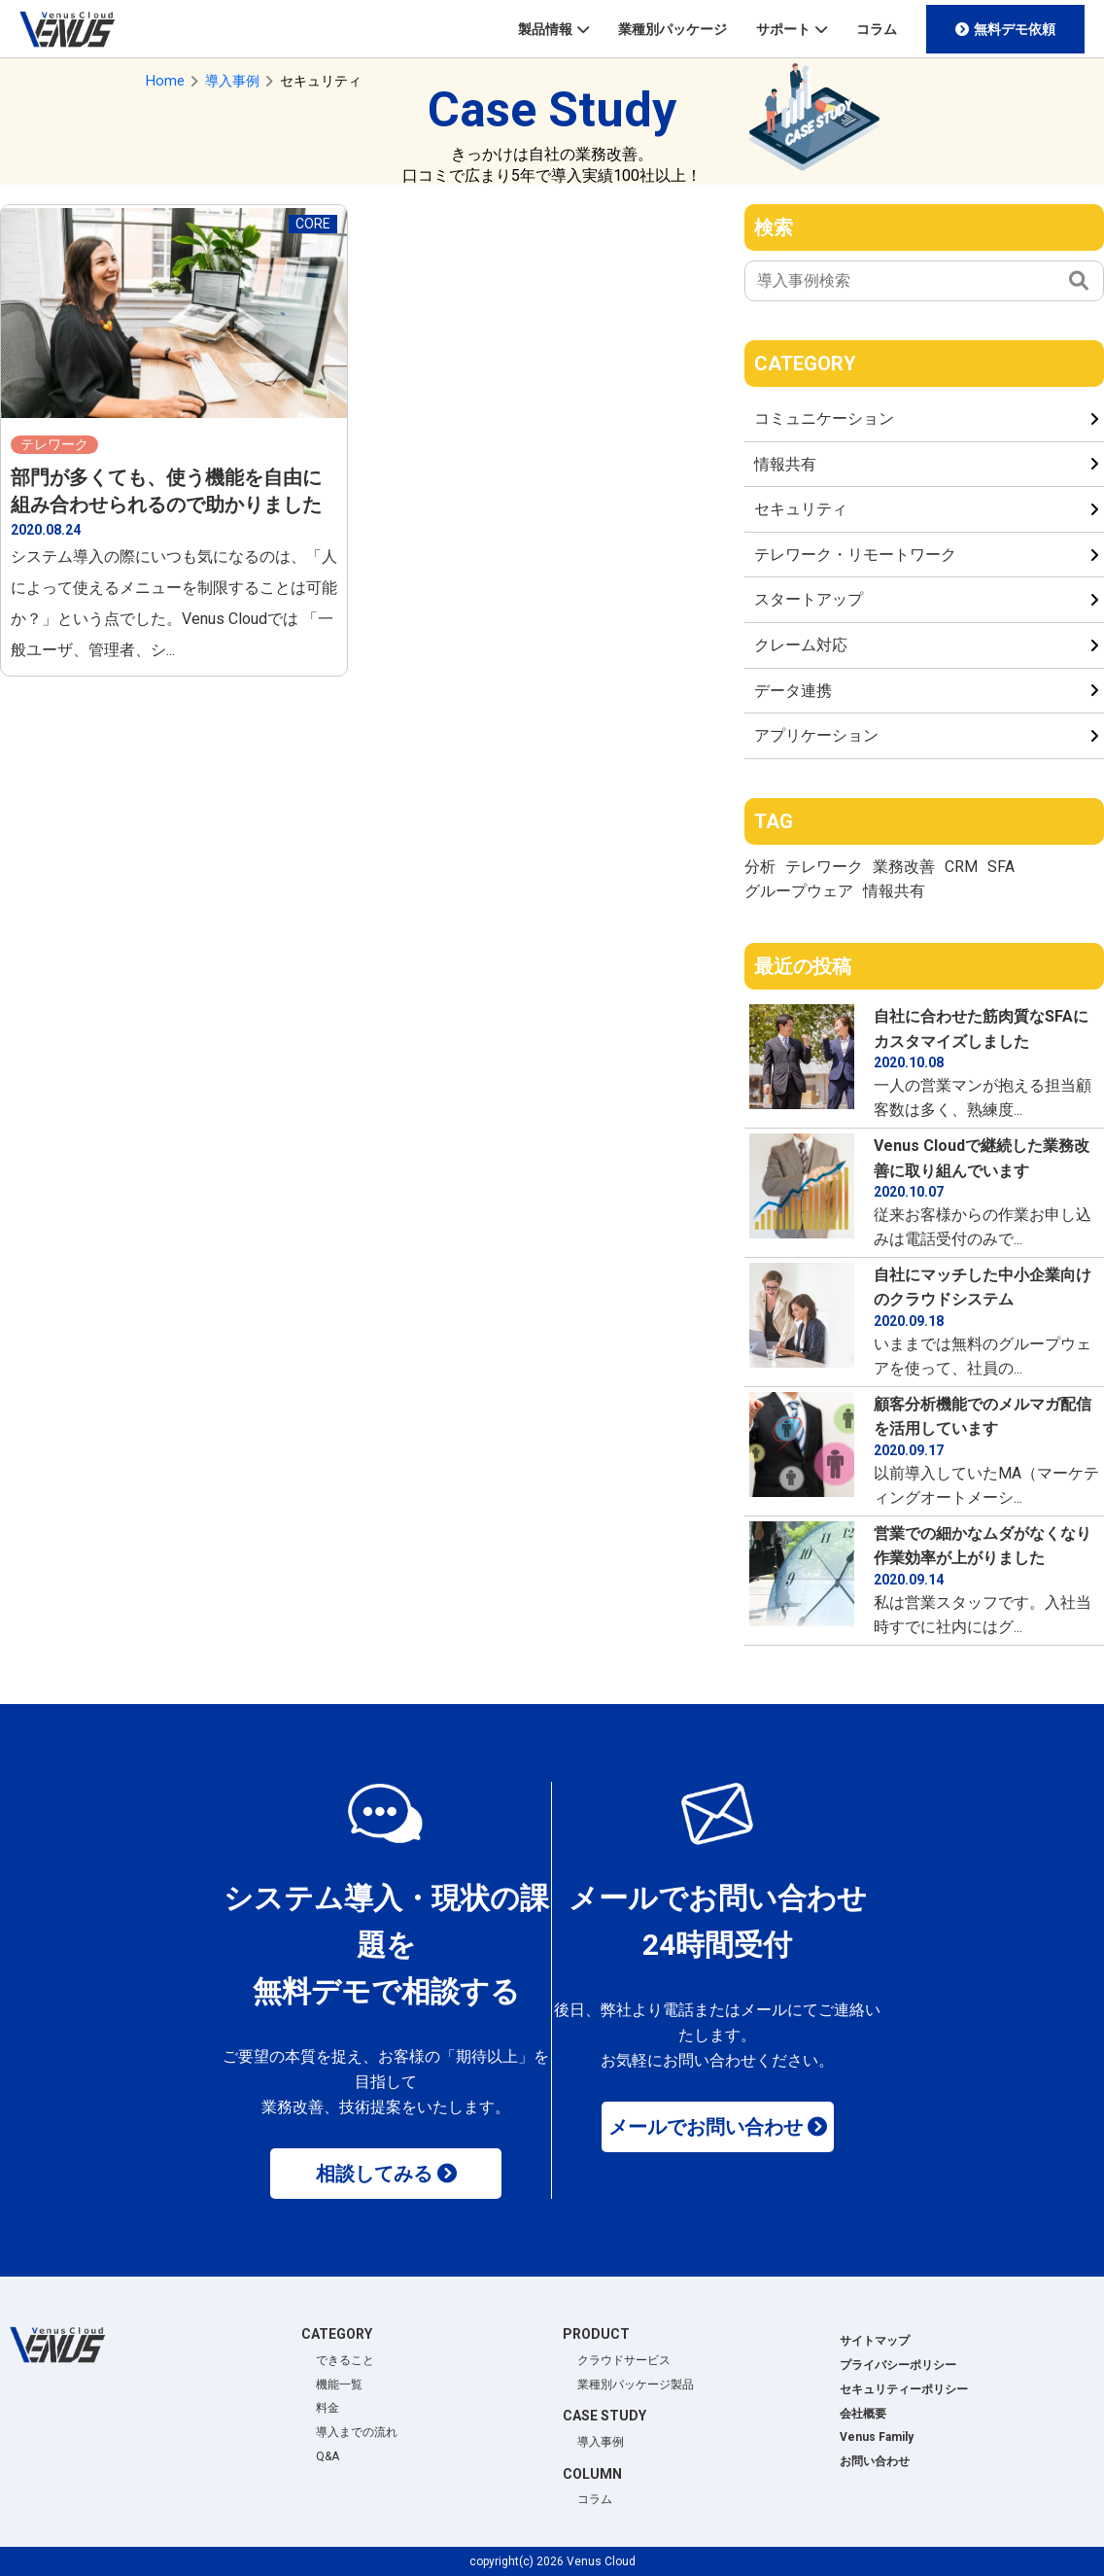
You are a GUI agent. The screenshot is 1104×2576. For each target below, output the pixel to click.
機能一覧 (339, 2384)
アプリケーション (816, 735)
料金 (327, 2408)
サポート (783, 29)
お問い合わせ (875, 2461)
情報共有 (785, 464)
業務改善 (904, 866)
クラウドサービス (624, 2360)
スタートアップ (808, 599)
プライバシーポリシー (898, 2365)
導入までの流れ (356, 2432)
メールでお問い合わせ (705, 2127)
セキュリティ (800, 509)
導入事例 (600, 2442)
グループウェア (798, 891)
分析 (760, 866)
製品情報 (545, 29)
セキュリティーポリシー (904, 2389)
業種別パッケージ (672, 29)
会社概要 (863, 2413)
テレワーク (824, 866)
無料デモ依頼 (1014, 29)
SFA (1001, 866)
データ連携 (793, 690)
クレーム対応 (800, 645)
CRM (961, 866)
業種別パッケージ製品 (635, 2384)
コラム (876, 29)
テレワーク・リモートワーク (855, 554)
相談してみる (374, 2173)
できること (345, 2360)
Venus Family (877, 2437)
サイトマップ (875, 2341)
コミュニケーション (824, 418)
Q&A (327, 2456)
